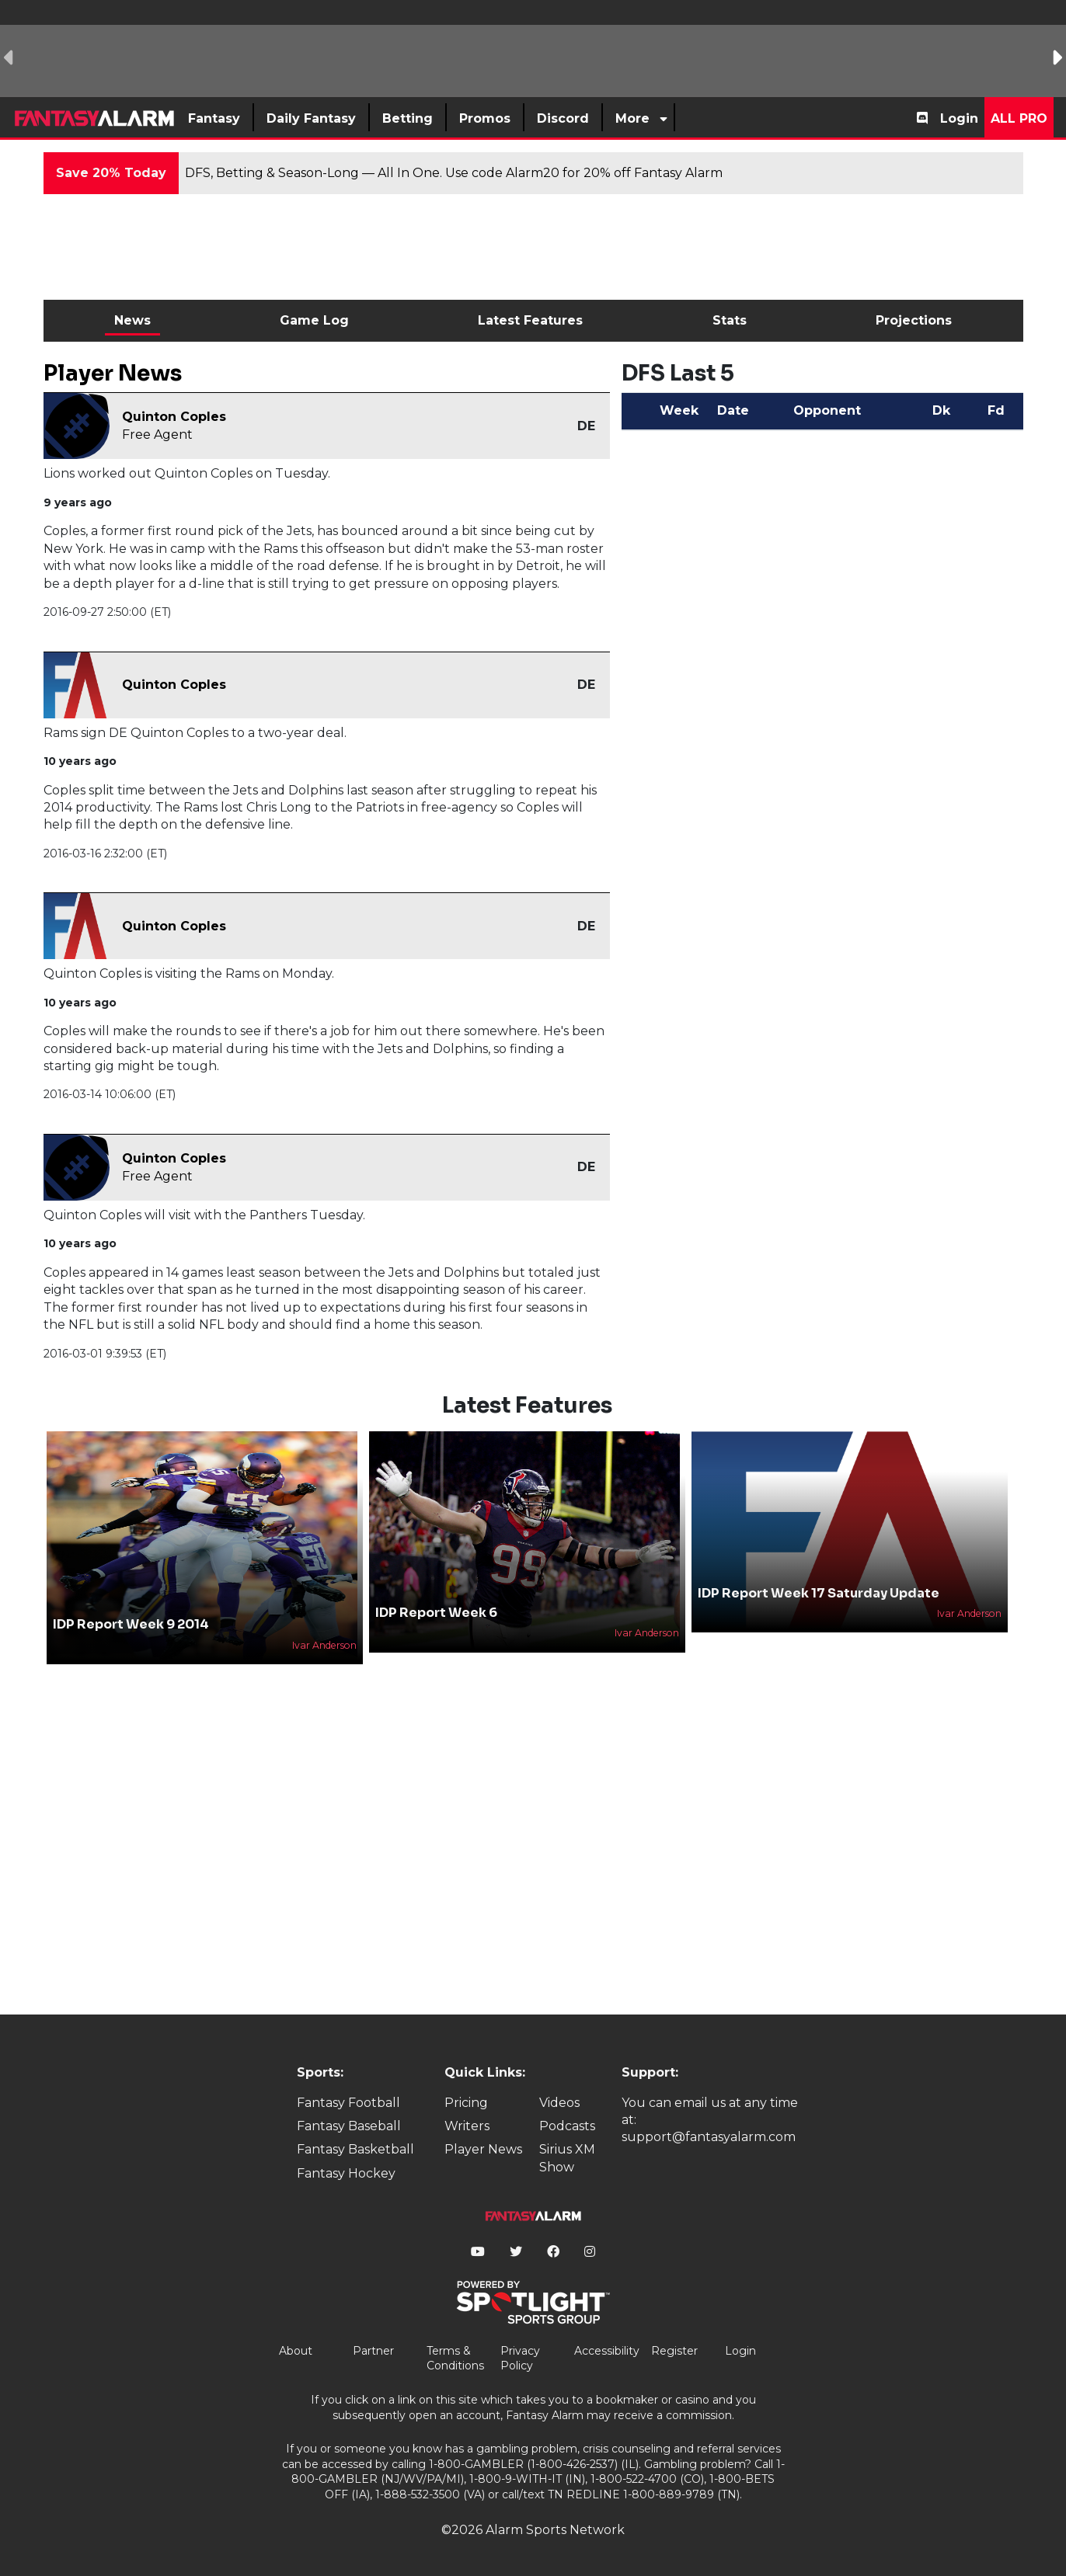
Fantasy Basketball (355, 2149)
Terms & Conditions (455, 2358)
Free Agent (157, 434)
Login (959, 118)
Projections (914, 320)
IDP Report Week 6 (436, 1612)
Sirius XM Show (567, 2158)
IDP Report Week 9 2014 (131, 1624)
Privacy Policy (520, 2358)
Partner (373, 2351)
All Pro (1019, 118)
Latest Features (530, 320)
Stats (729, 320)
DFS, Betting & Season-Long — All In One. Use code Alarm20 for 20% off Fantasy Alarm (454, 172)
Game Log (314, 320)
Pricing (466, 2102)
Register (674, 2351)
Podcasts (567, 2126)
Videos (559, 2102)
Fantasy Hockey (346, 2173)
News (132, 320)
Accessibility (606, 2351)
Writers (466, 2126)
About (295, 2351)
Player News (483, 2149)
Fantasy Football (348, 2102)
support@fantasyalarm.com (709, 2136)
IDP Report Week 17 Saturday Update (818, 1593)
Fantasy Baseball (349, 2126)
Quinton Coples (174, 416)
